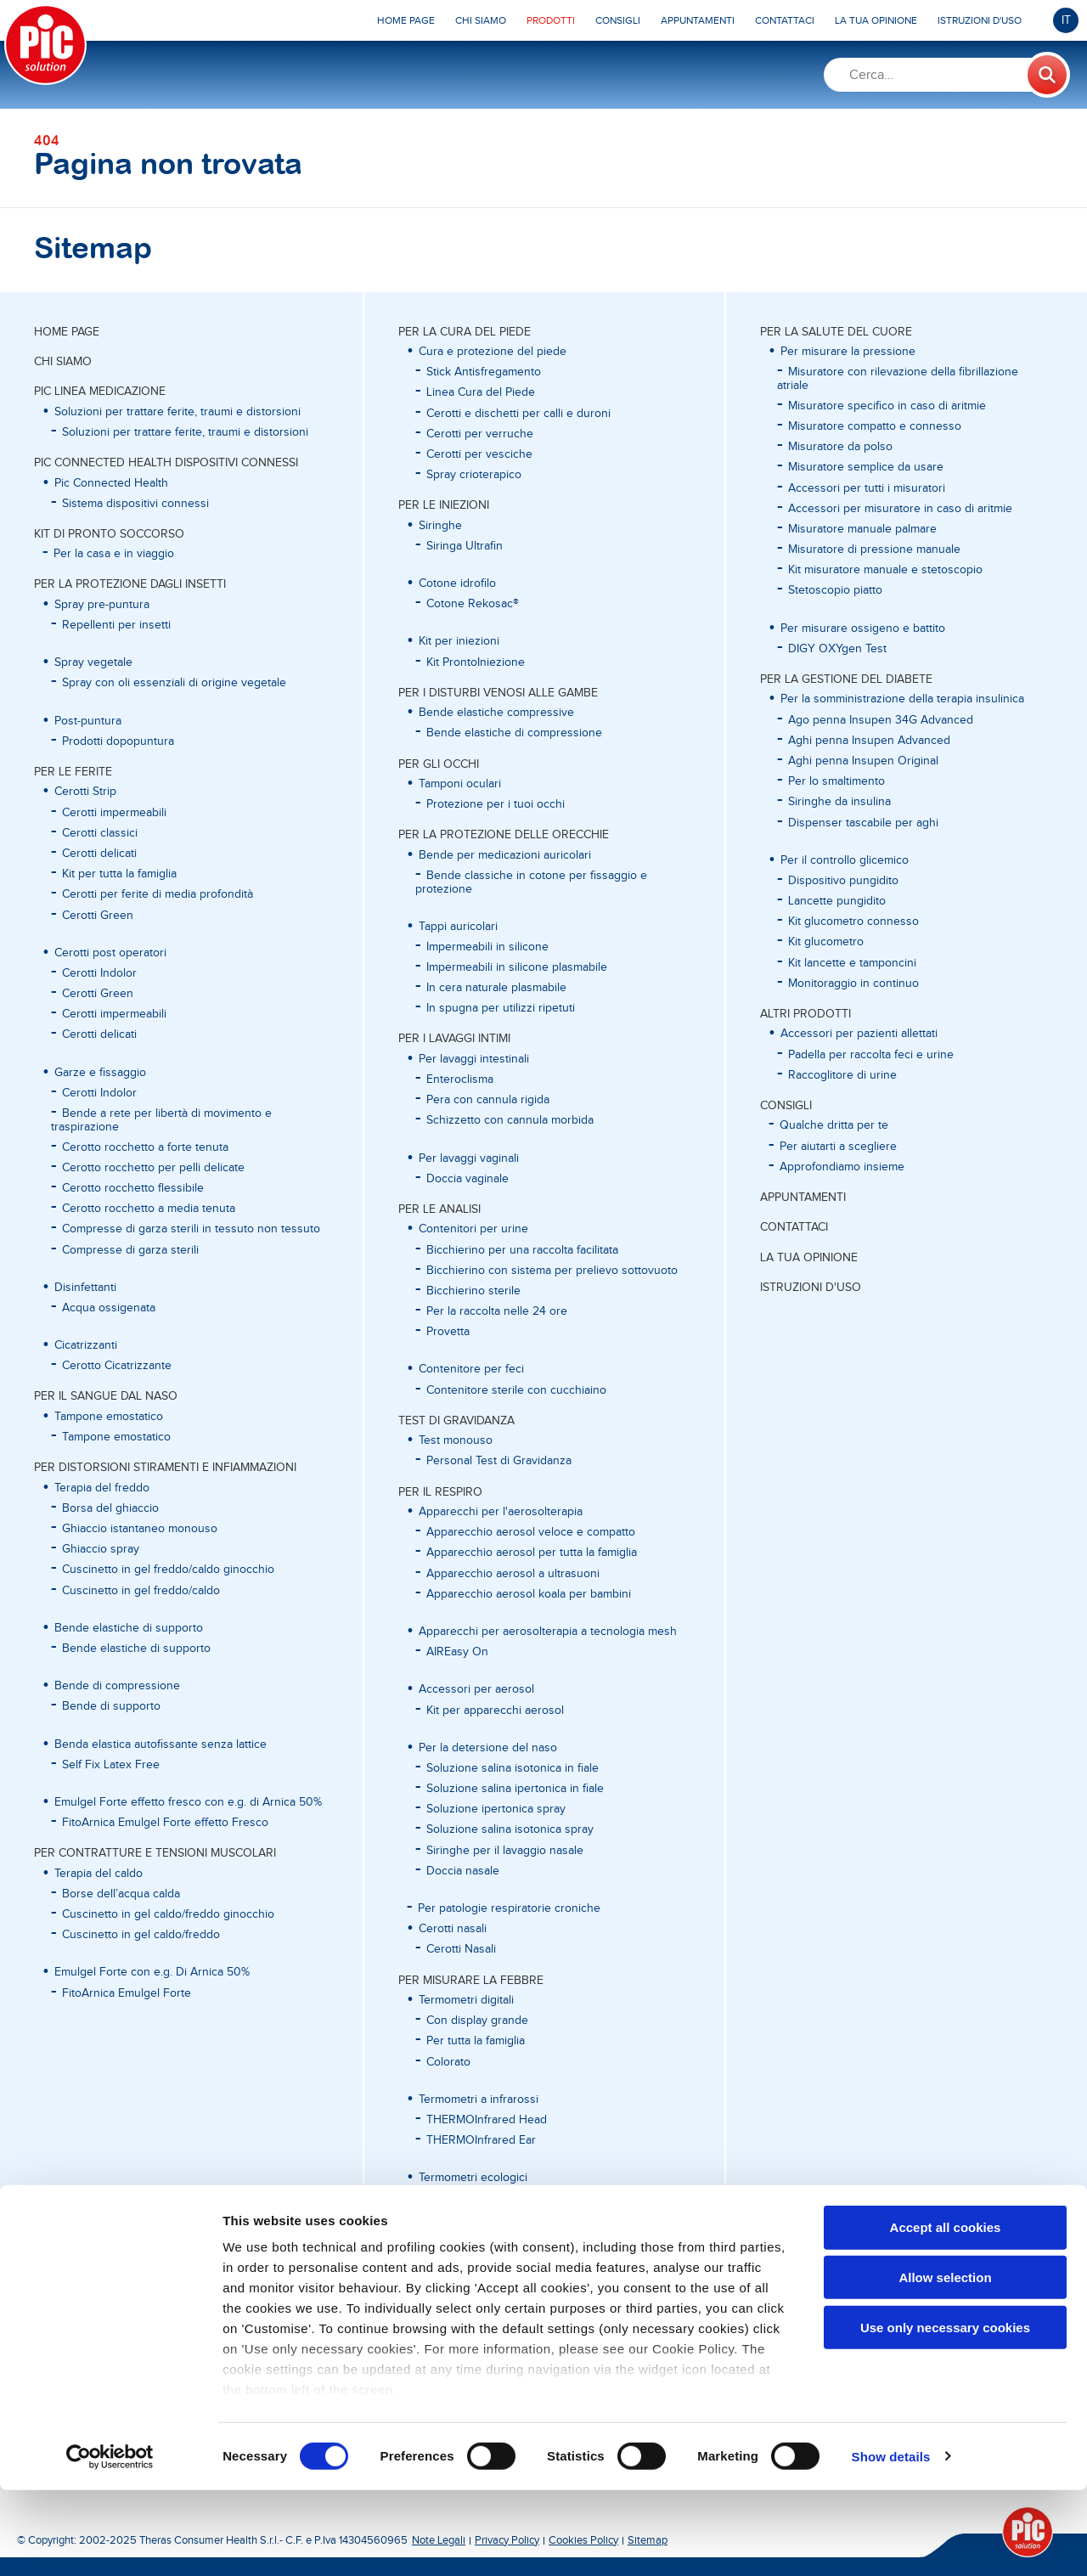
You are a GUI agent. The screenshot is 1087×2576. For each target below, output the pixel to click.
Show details (891, 2542)
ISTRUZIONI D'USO (810, 1287)
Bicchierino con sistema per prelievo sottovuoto (552, 1270)
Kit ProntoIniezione (475, 662)
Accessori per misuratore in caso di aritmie (900, 509)
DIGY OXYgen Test (837, 649)
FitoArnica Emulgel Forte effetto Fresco (165, 1822)
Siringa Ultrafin (464, 546)
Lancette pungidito (837, 901)
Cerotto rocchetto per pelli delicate (153, 1168)
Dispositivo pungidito (843, 881)
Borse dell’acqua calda (121, 1894)
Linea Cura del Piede (480, 392)
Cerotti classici (100, 833)
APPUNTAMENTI (803, 1197)
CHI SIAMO (63, 362)
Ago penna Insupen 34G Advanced (880, 720)
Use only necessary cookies (945, 2413)
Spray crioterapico (473, 475)
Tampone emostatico (116, 1437)
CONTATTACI (794, 1227)
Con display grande (477, 2020)
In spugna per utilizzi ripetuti (500, 1008)
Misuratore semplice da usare (865, 467)
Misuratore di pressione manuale (874, 549)
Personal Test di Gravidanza (499, 1461)
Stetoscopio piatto (835, 590)
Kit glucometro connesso (853, 921)
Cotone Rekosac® (472, 604)
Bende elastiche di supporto (136, 1648)
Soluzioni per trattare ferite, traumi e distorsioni (185, 432)
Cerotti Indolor (99, 973)
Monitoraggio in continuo (853, 983)
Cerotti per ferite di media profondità (157, 894)
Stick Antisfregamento (483, 372)
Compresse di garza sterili (130, 1250)
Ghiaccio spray (100, 1549)
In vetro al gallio (467, 2198)
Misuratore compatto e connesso (874, 426)
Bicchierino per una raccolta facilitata (522, 1250)
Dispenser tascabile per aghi (863, 823)
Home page (66, 332)
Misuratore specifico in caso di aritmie (887, 406)
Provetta (448, 1332)
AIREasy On (457, 1652)
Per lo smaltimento (836, 781)
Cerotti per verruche (479, 434)
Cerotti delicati (99, 853)
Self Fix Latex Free (111, 1765)
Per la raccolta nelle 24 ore (496, 1311)
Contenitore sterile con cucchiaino (516, 1390)
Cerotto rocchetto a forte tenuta (145, 1147)
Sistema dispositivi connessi (135, 503)
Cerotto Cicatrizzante (117, 1366)
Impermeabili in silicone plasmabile (516, 967)
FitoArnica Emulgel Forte (126, 1993)
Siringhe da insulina (839, 802)
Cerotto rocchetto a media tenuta (148, 1208)
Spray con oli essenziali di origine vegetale (174, 683)
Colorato (448, 2062)
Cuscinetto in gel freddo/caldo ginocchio (168, 1569)
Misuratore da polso (840, 447)
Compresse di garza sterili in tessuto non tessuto (191, 1229)
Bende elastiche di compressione (514, 733)
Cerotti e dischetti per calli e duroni (518, 413)
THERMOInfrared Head (486, 2120)
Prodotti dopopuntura (118, 741)
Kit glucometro (826, 942)
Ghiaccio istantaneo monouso (139, 1529)
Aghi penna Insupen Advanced (869, 740)
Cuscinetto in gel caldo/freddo (141, 1935)
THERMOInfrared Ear (481, 2140)
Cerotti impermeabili (114, 813)
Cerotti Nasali (461, 1949)
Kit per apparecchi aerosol (495, 1710)
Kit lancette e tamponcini (852, 963)
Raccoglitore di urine (842, 1075)
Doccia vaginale (467, 1179)
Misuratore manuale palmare (862, 529)
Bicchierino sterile (473, 1291)
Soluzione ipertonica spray (496, 1809)
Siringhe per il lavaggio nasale (504, 1850)
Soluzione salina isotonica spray (510, 1829)
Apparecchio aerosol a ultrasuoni (513, 1574)
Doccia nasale (462, 1871)
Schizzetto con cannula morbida (510, 1120)
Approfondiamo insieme (842, 1167)
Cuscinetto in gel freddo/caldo (141, 1591)
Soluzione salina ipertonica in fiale (515, 1788)
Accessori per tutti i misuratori (866, 488)
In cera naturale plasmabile (496, 988)
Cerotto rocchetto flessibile (133, 1188)
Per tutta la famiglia (475, 2041)
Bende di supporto (111, 1706)
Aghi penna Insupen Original (863, 761)
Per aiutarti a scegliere (838, 1146)
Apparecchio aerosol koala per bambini (528, 1594)
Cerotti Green (97, 915)
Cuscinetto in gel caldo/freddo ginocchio (168, 1914)
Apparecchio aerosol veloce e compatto (530, 1532)
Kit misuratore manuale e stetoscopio (885, 570)
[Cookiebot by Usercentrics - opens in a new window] (110, 2543)
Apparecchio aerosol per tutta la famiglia (531, 1552)
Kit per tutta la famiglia (119, 874)
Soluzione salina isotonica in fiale (512, 1768)
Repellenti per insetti (116, 625)
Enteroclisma (459, 1079)
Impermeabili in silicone (487, 947)
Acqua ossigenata (108, 1308)
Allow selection (944, 2363)
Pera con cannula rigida (487, 1100)
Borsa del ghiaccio (110, 1508)
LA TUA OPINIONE (809, 1258)
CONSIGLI (786, 1106)
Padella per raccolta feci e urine (871, 1055)
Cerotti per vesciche (479, 454)
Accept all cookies (945, 2314)
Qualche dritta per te (834, 1125)
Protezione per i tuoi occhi (495, 804)
